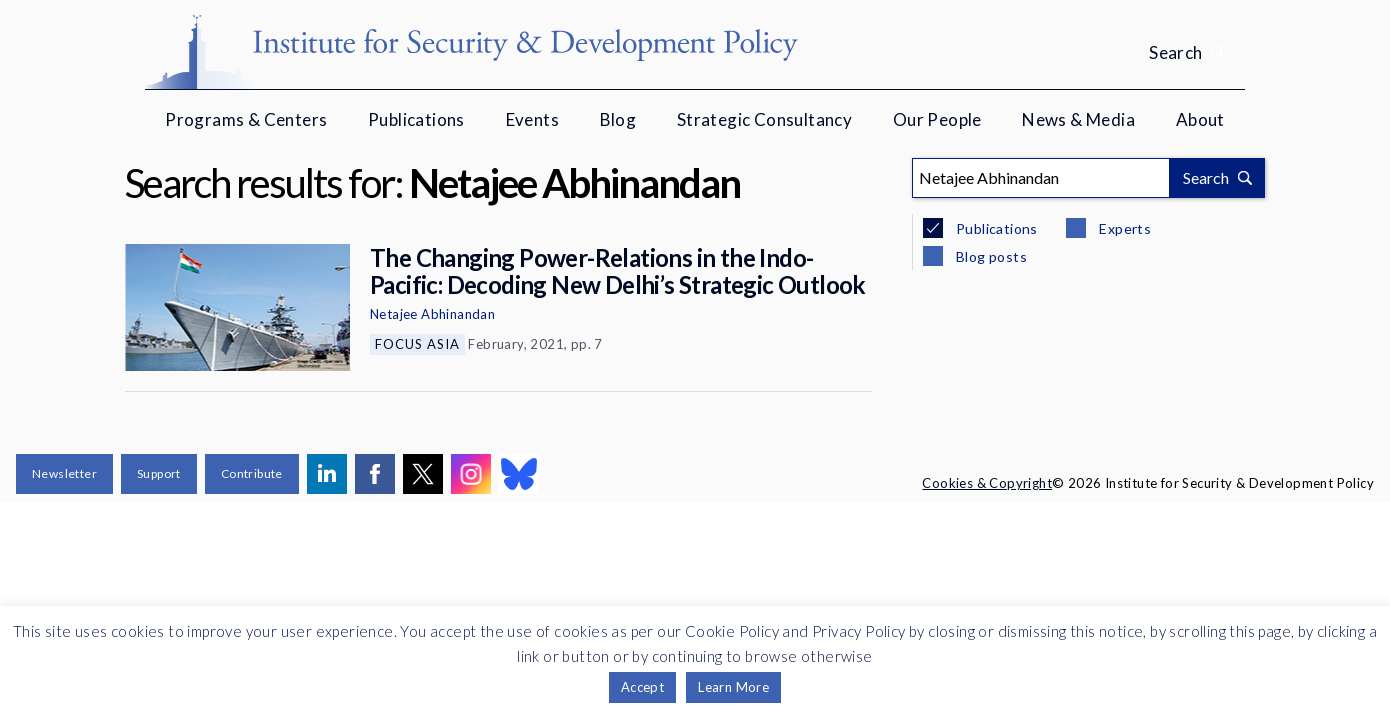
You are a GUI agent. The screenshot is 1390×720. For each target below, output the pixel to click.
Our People (937, 119)
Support (159, 473)
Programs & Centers (246, 119)
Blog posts (990, 256)
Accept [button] (642, 687)
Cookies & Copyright (987, 483)
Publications (416, 119)
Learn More (733, 687)
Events (532, 119)
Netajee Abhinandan (432, 314)
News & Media (1078, 119)
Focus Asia (417, 344)
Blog (618, 119)
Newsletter (64, 473)
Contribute (252, 473)
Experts (1123, 228)
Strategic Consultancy (764, 119)
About (1200, 119)
